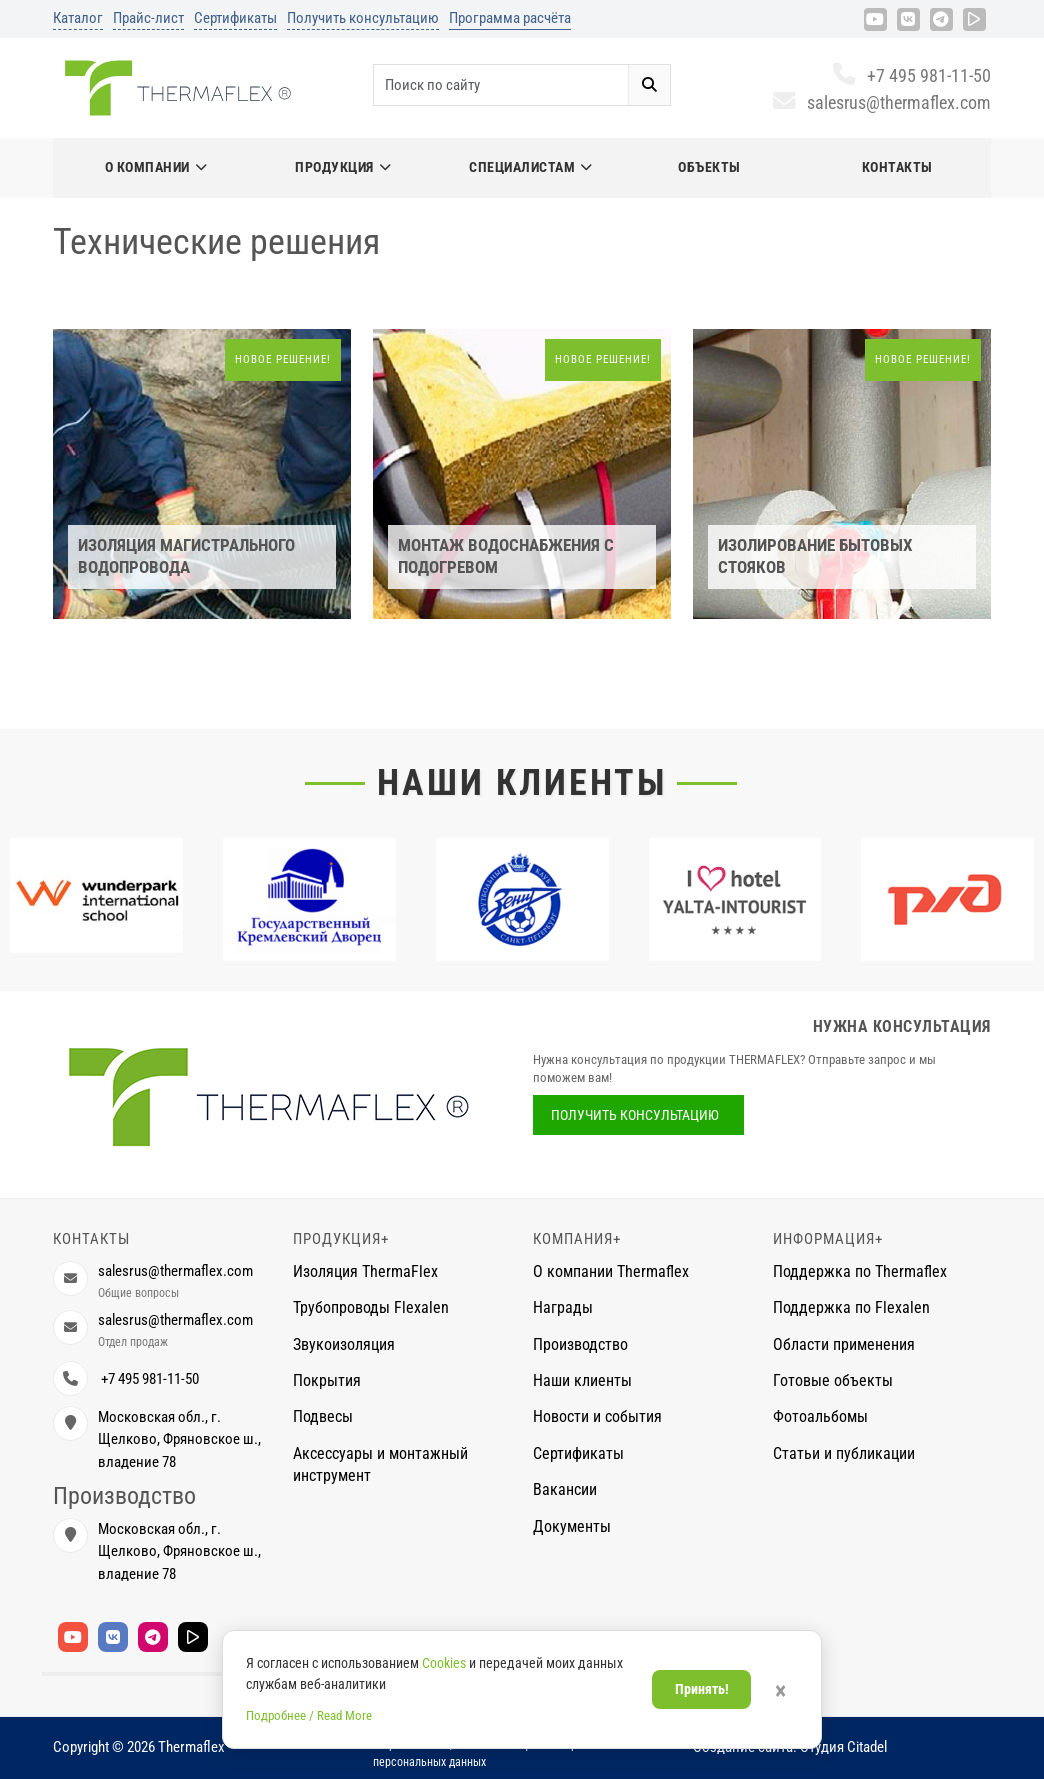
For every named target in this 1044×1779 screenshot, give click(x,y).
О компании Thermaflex (611, 1271)
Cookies (444, 1663)
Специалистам (531, 167)
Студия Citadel (843, 1747)
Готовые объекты (833, 1380)
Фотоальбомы (820, 1416)
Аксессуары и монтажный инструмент (380, 1464)
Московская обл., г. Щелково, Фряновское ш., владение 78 (179, 1439)
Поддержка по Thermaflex (860, 1271)
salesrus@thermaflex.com (881, 102)
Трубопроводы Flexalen (371, 1307)
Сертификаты (235, 18)
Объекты (709, 167)
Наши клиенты (522, 783)
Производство (580, 1344)
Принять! (702, 1689)
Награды (563, 1307)
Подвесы (323, 1416)
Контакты (897, 167)
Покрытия (327, 1380)
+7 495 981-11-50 (911, 75)
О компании (156, 167)
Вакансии (565, 1489)
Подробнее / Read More (309, 1715)
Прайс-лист (148, 18)
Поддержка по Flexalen (851, 1307)
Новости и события (597, 1416)
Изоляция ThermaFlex (365, 1271)
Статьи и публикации (844, 1453)
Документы (572, 1526)
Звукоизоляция (344, 1344)
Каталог (78, 18)
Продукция (343, 167)
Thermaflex (191, 1747)
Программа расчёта (510, 18)
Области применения (844, 1344)
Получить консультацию (363, 18)
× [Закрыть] (780, 1691)
